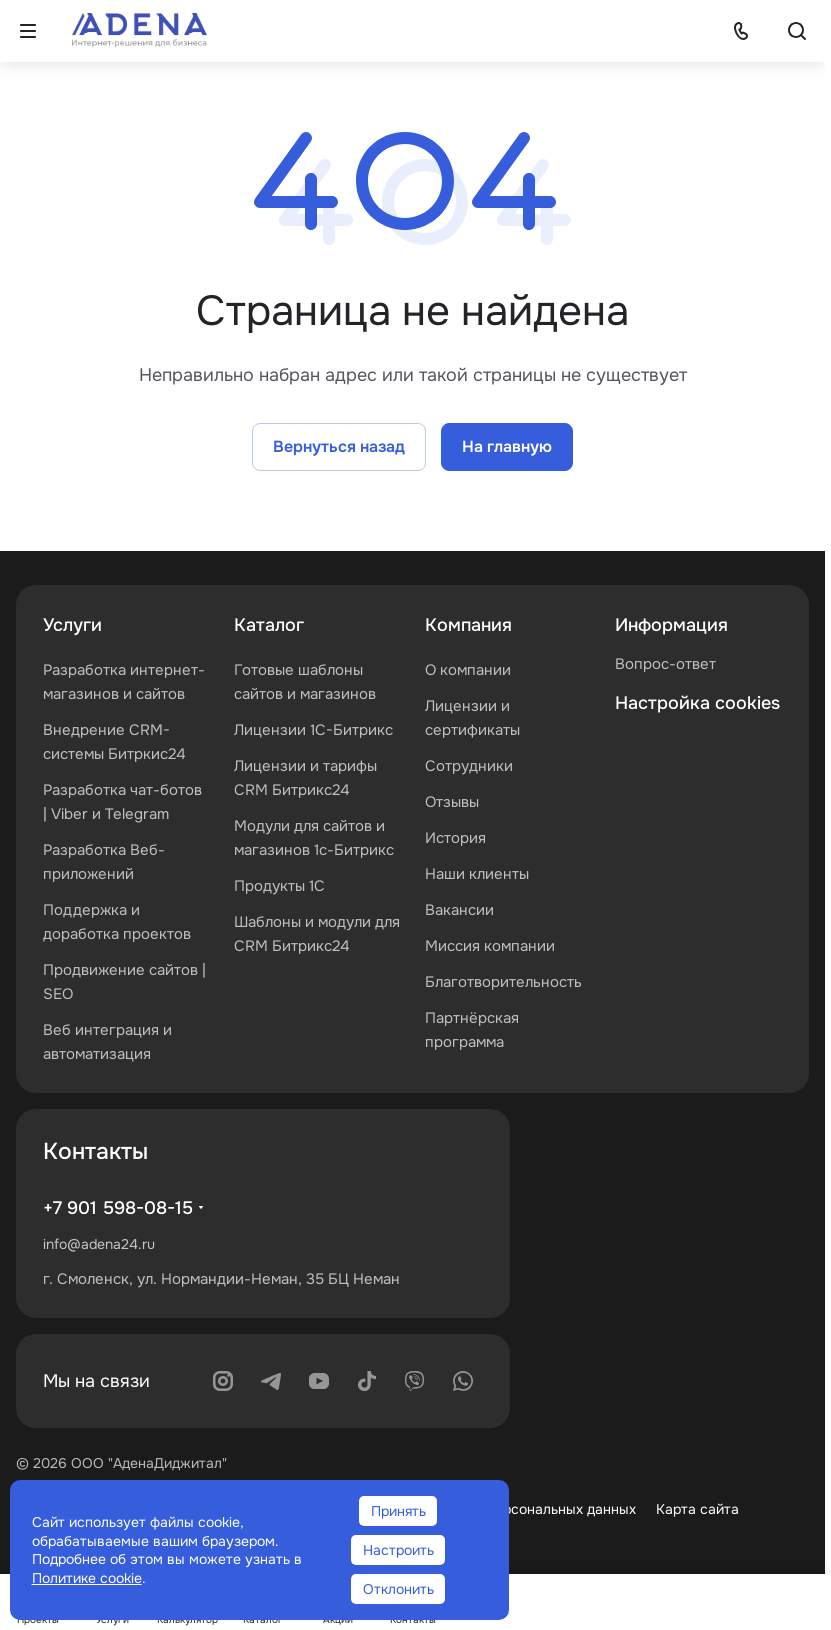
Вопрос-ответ (665, 664)
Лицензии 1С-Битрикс (313, 730)
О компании (468, 670)
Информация (671, 625)
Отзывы (452, 802)
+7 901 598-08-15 (118, 1208)
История (455, 838)
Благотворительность (503, 982)
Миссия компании (490, 946)
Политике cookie (87, 1578)
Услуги (72, 625)
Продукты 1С (279, 886)
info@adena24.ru (99, 1244)
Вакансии (459, 910)
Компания (468, 625)
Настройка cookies (697, 703)
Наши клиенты (477, 874)
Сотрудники (469, 766)
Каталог (269, 625)
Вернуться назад (339, 446)
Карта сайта (697, 1509)
